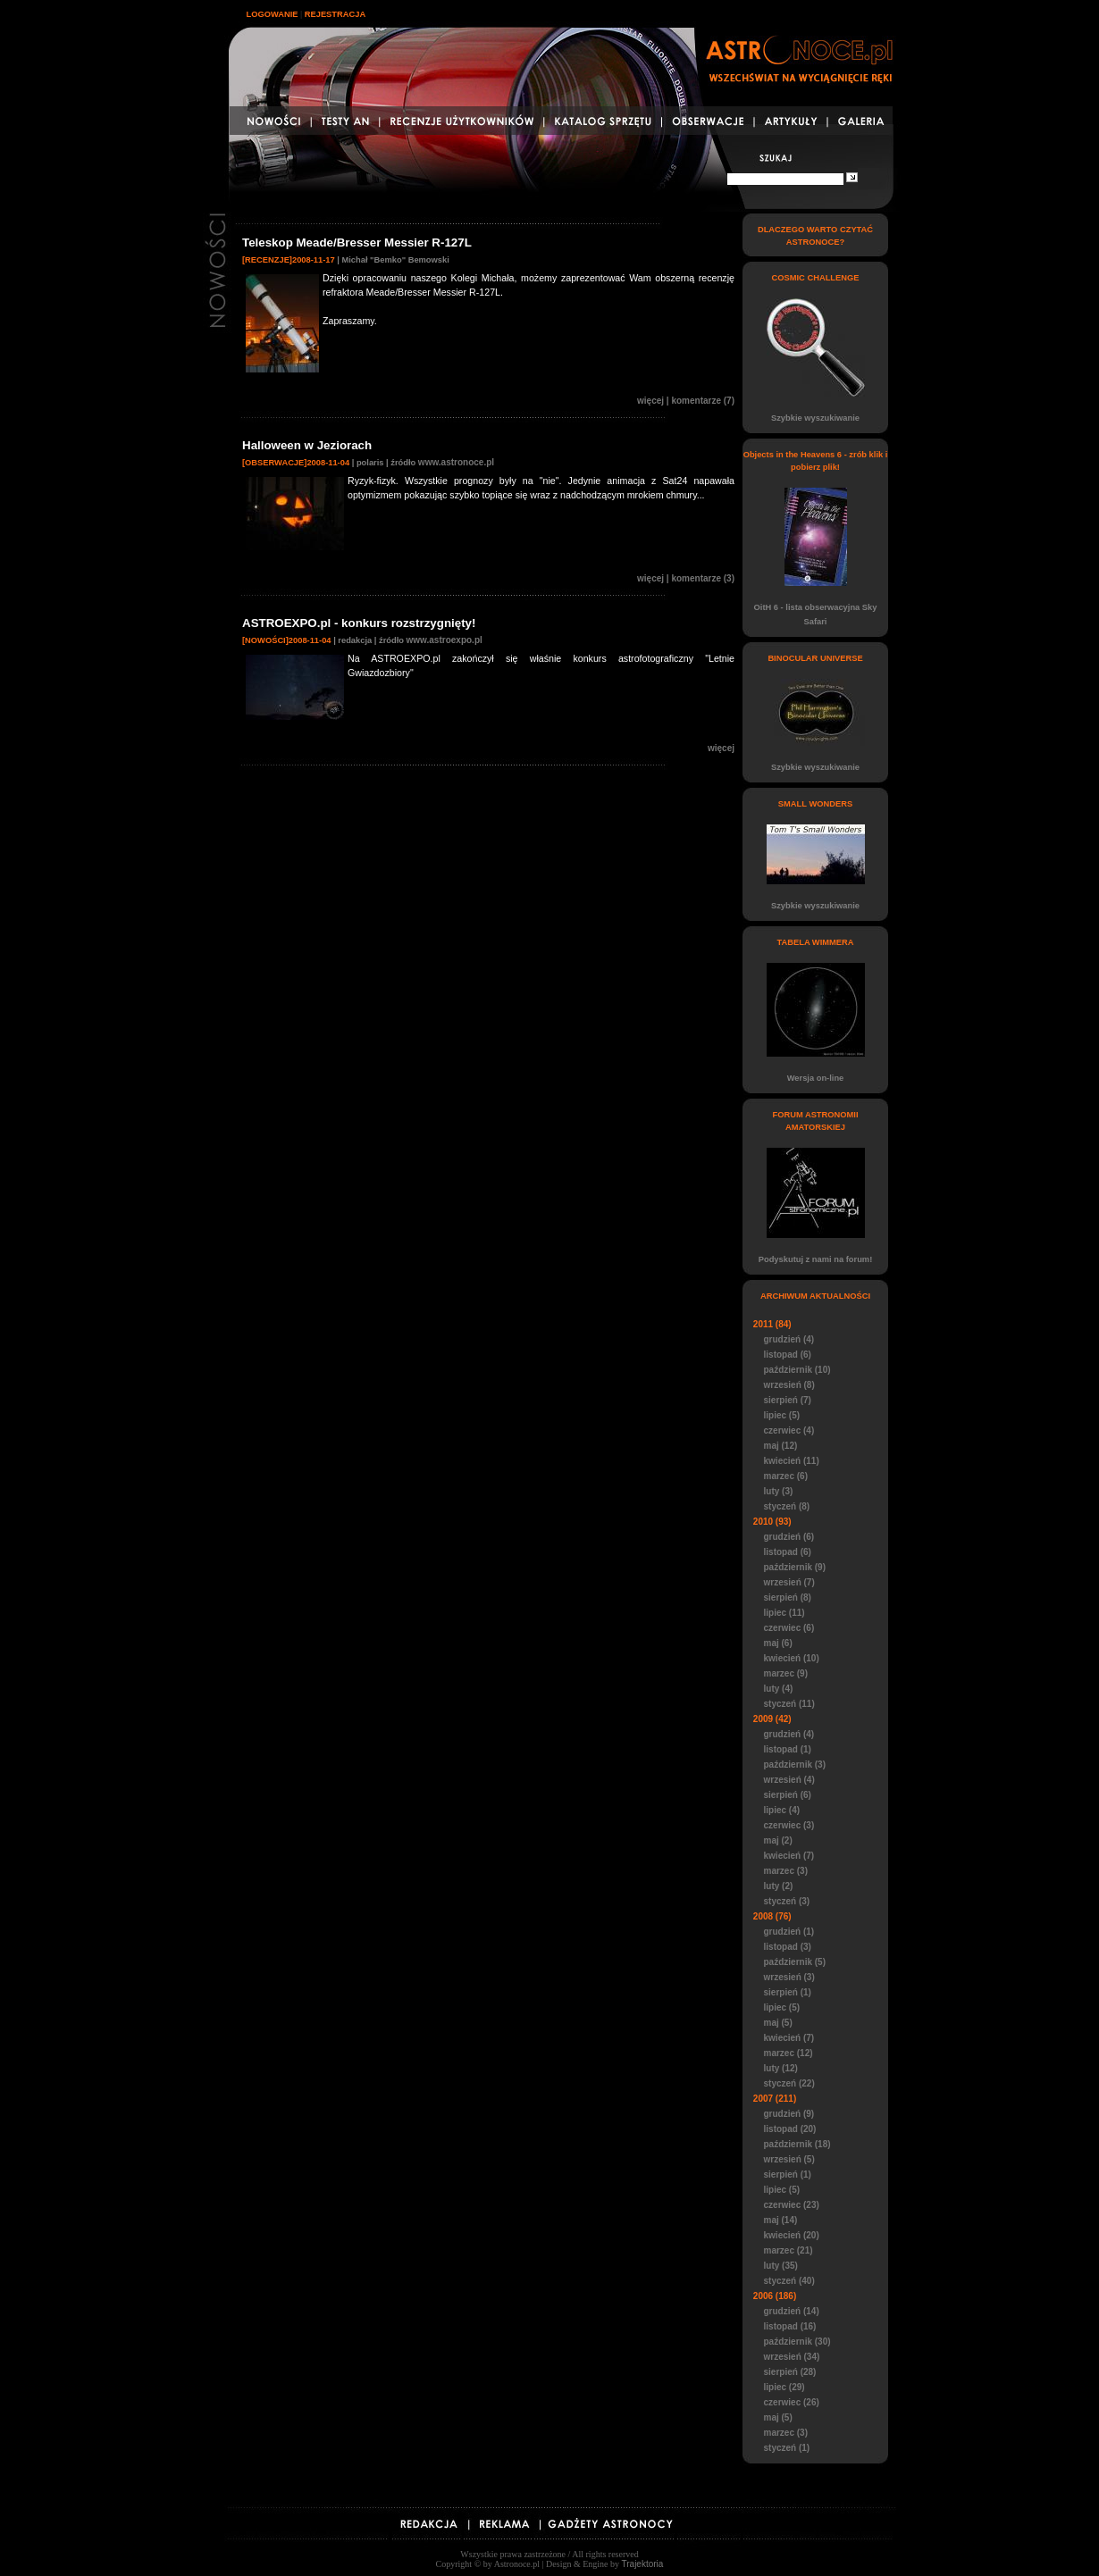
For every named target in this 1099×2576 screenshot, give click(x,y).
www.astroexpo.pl (444, 640)
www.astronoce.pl (456, 462)
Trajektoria (643, 2564)
